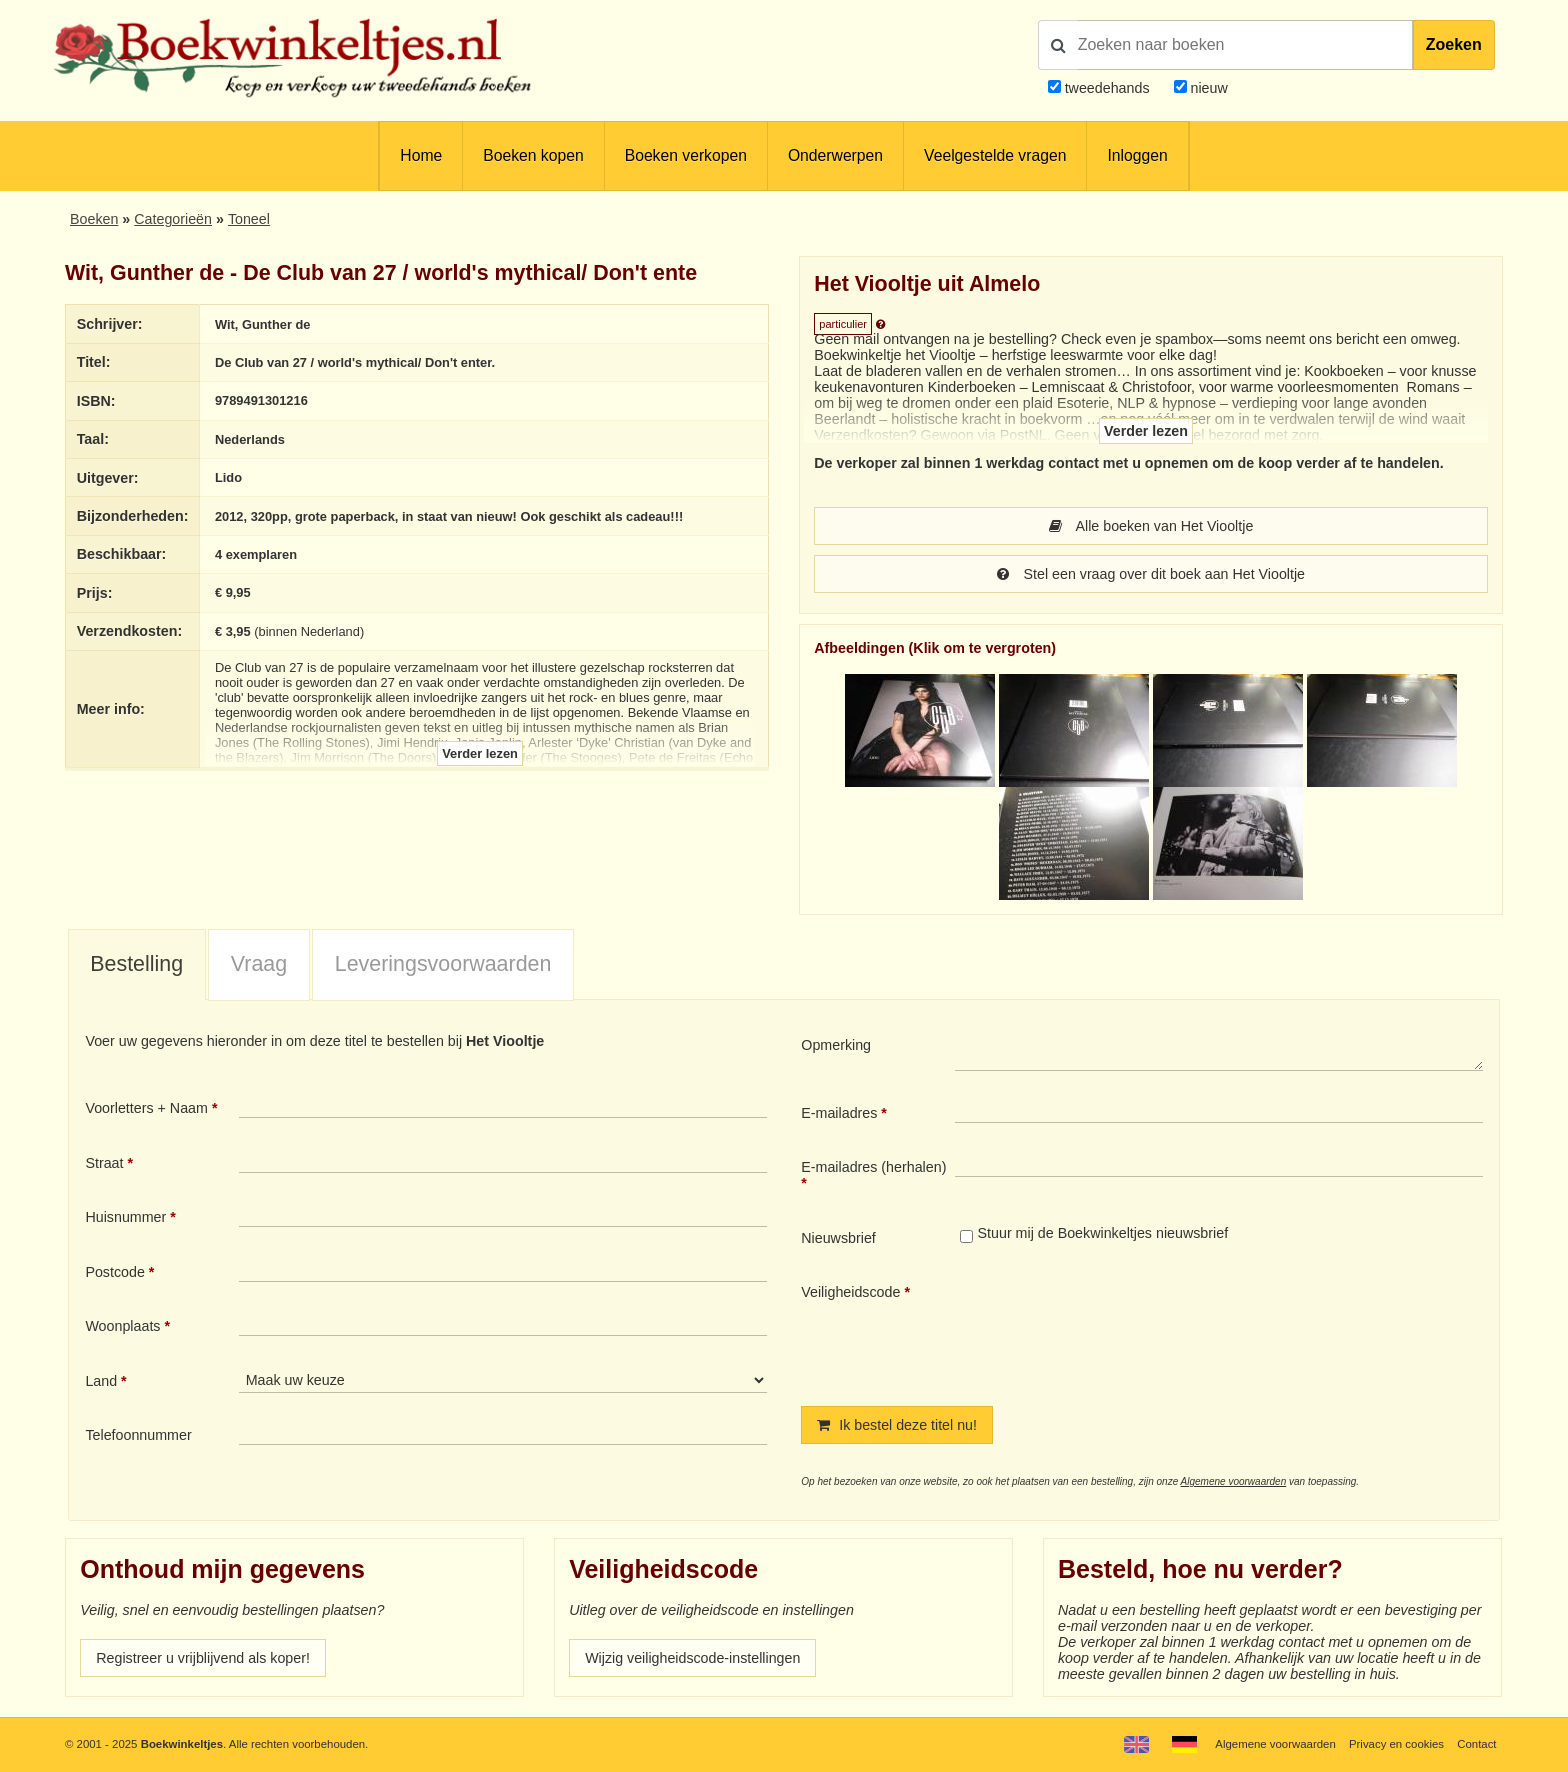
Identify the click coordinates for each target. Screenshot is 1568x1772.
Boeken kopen (533, 155)
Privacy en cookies (1396, 1744)
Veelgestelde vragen (995, 155)
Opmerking (836, 1045)
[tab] (137, 966)
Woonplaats (122, 1326)
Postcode (114, 1272)
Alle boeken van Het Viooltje (1150, 526)
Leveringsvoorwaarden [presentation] (443, 964)
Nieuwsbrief (838, 1238)
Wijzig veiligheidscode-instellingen (693, 1658)
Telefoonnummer (138, 1435)
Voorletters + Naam (146, 1108)
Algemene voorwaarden (1234, 1481)
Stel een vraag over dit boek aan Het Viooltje (1151, 574)
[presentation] (1122, 1328)
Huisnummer (125, 1217)
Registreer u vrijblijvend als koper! (203, 1658)
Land (101, 1381)
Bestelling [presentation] (136, 964)
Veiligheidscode (850, 1292)
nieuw (1207, 88)
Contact (1476, 1744)
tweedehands (1107, 88)
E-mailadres (839, 1113)
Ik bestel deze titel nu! (897, 1425)
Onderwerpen (835, 155)
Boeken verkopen (686, 155)
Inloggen (1137, 155)
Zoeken (1454, 44)
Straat (104, 1163)
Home (421, 155)
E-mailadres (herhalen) (873, 1167)
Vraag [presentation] (259, 964)
